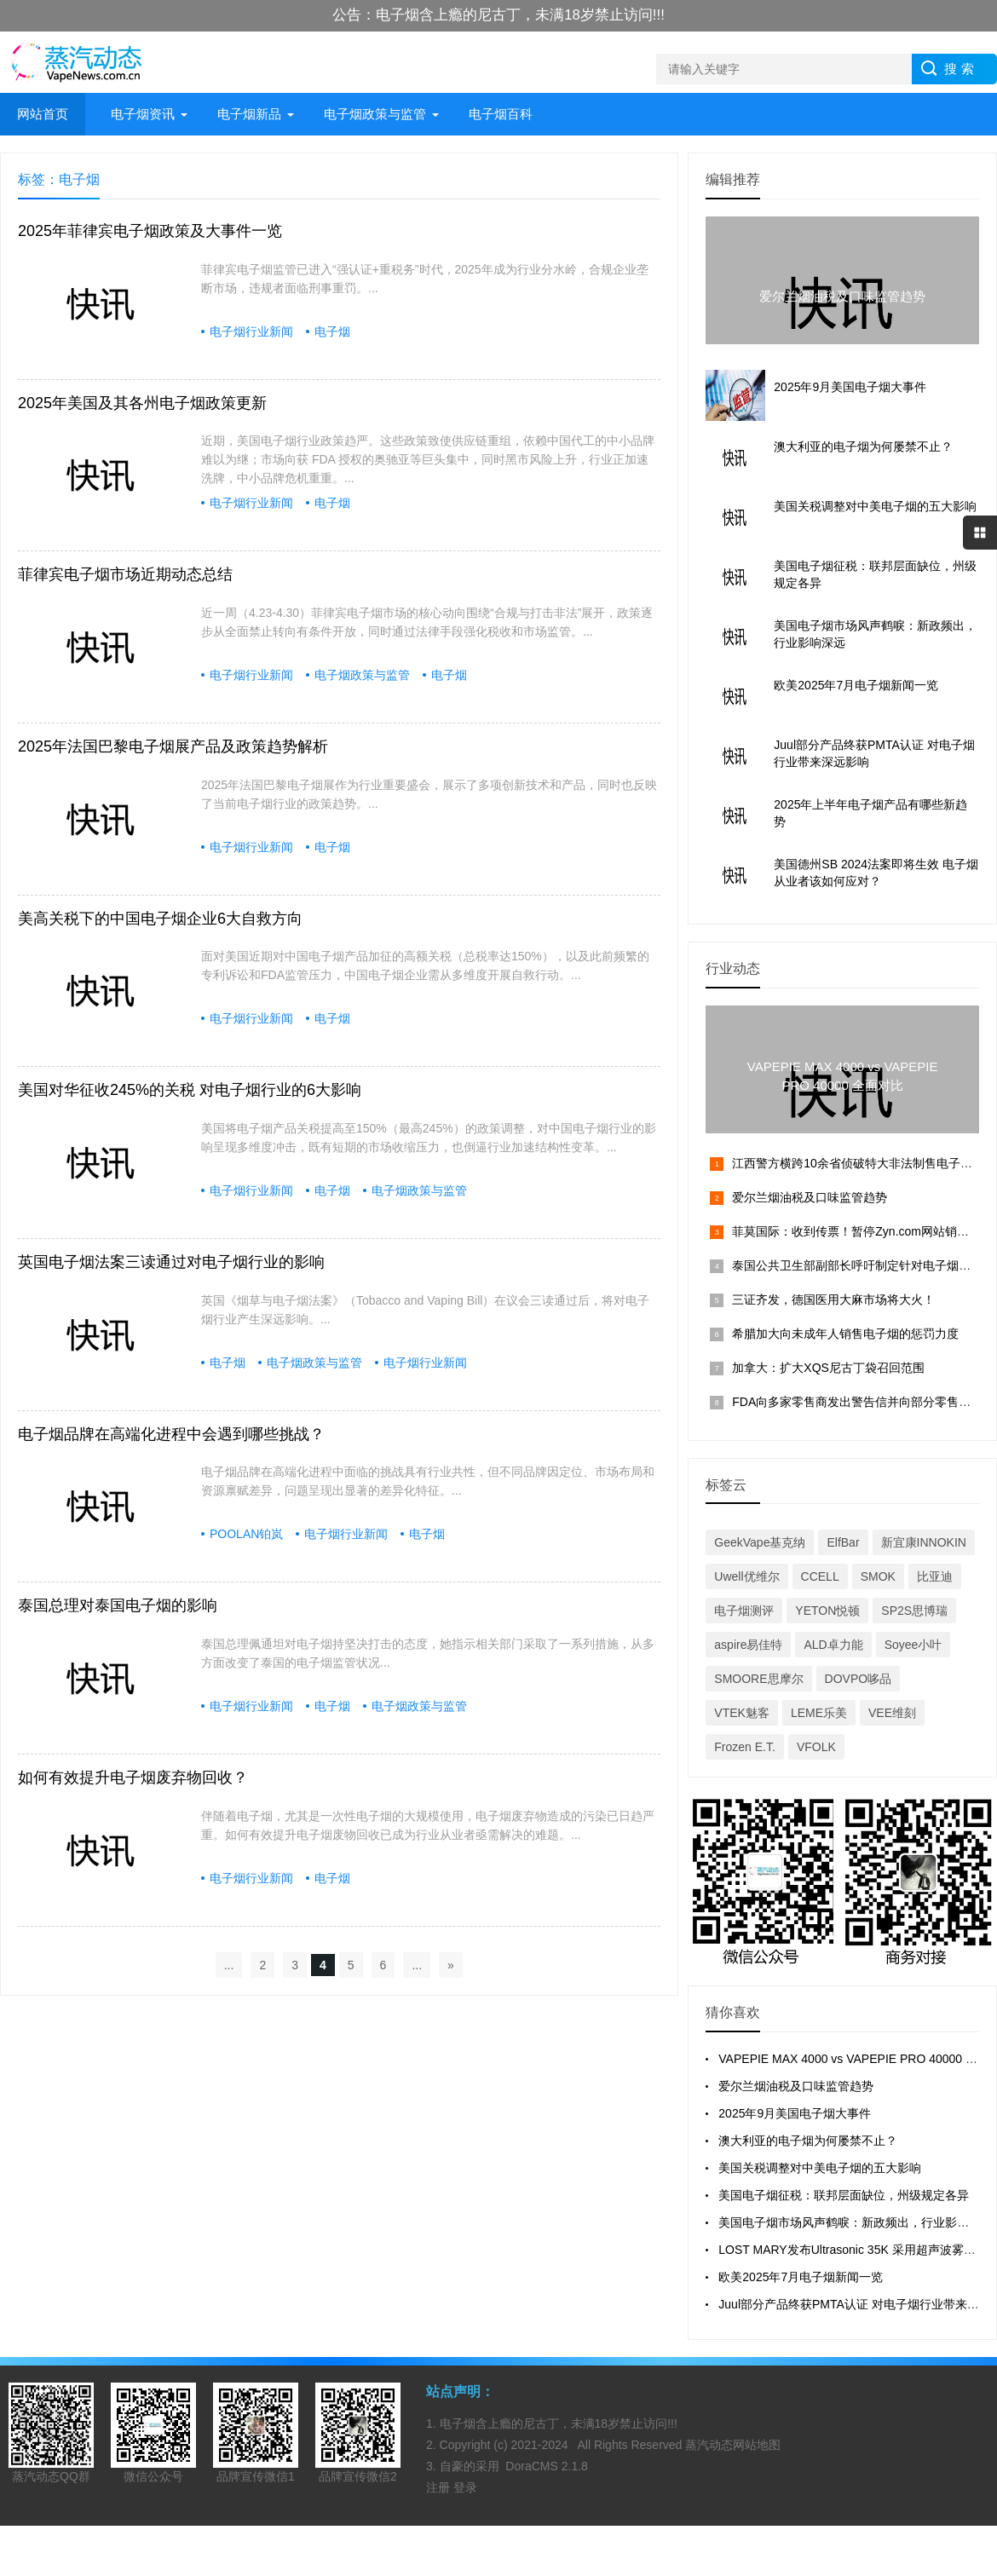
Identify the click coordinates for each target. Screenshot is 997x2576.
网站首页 (42, 114)
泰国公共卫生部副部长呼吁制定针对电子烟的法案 (863, 1265)
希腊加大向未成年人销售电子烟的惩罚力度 (845, 1333)
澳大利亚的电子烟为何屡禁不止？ (807, 2140)
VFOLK (816, 1747)
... (229, 1965)
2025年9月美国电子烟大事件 (794, 2113)
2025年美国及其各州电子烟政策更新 (142, 403)
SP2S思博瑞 (914, 1610)
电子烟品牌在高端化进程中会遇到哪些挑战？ (171, 1434)
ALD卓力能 (833, 1644)
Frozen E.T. (744, 1747)
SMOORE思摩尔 (758, 1679)
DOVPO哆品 (858, 1679)
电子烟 (332, 331)
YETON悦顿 (827, 1610)
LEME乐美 (819, 1713)
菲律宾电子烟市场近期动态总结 (125, 574)
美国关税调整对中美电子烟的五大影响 (819, 2168)
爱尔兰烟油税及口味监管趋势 (809, 1197)
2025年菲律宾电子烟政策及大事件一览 (150, 230)
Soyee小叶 (913, 1644)
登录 (465, 2487)
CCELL (820, 1576)
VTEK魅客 (741, 1713)
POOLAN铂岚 (246, 1534)
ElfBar (843, 1542)
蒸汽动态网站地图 (733, 2445)
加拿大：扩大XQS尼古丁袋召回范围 (828, 1367)
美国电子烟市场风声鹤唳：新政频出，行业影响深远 (855, 2222)
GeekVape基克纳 (759, 1542)
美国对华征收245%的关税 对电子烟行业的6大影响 (189, 1089)
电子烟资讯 (143, 114)
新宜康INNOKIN (923, 1542)
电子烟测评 (744, 1610)
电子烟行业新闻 (251, 331)
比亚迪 (935, 1576)
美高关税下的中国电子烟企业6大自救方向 (160, 918)
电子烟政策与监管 (375, 114)
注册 (439, 2487)
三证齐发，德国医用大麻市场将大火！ (833, 1299)
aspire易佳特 (748, 1644)
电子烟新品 (249, 114)
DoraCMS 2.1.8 (546, 2466)
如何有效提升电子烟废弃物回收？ (133, 1777)
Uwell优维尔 (746, 1576)
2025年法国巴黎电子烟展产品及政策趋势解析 (173, 746)
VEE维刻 (892, 1713)
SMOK (878, 1576)
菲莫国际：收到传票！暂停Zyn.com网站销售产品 (862, 1231)
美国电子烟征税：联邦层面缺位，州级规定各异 (843, 2195)
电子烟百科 (501, 114)
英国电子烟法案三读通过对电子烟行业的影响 (171, 1262)
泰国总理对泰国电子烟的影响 (117, 1605)
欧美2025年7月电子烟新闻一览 (800, 2277)
